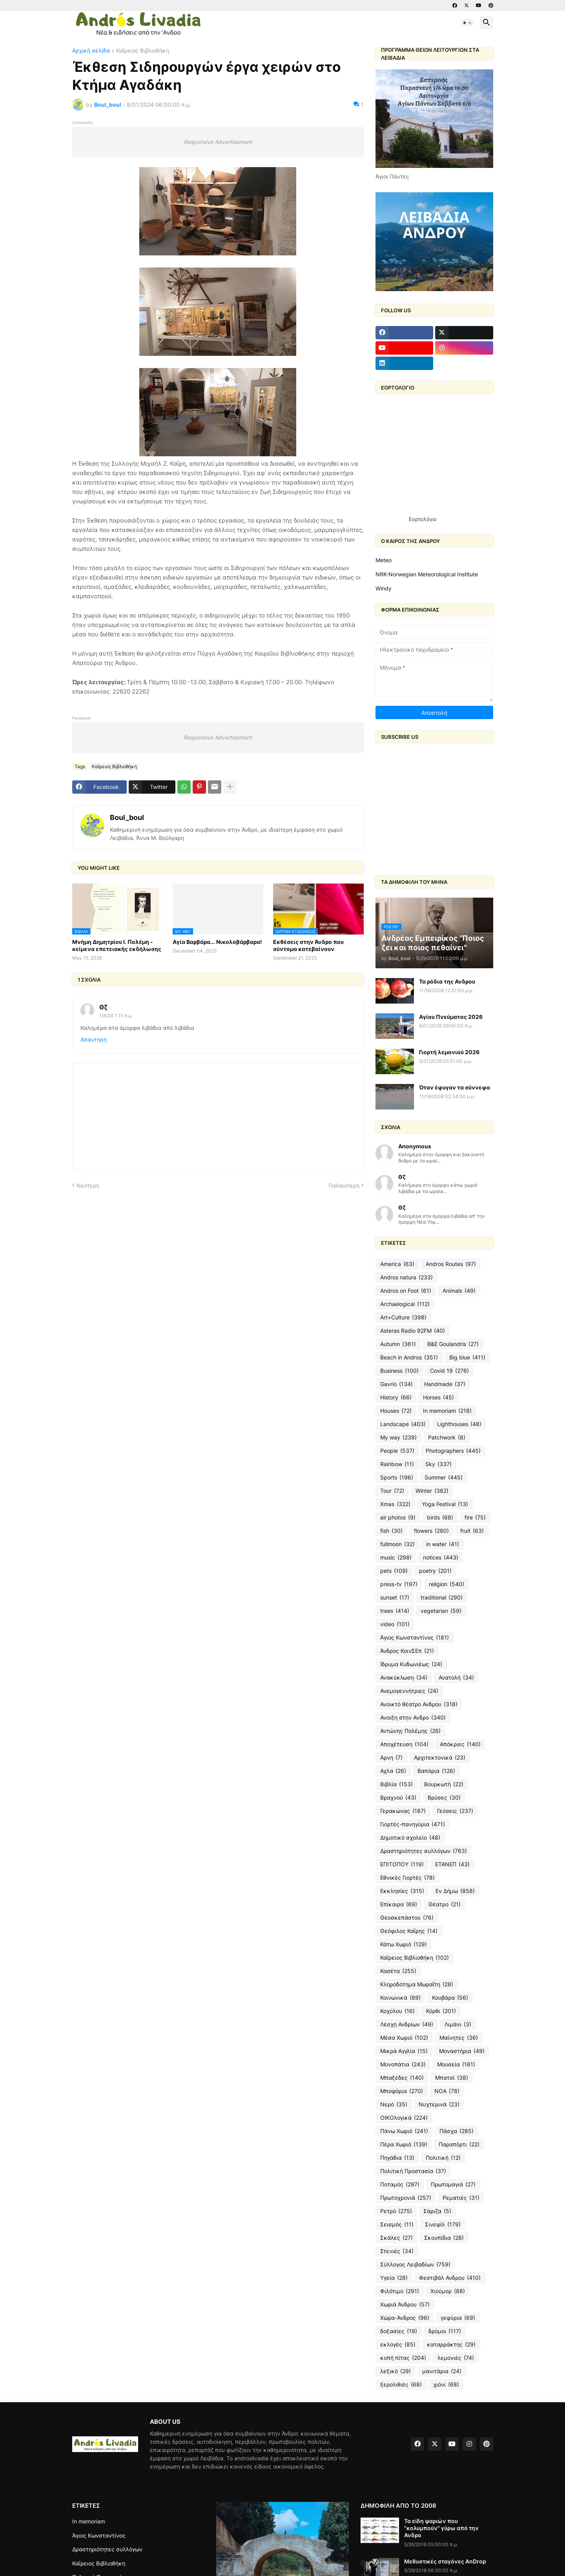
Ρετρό (396, 2211)
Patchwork (446, 1437)
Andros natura (406, 1277)
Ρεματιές (461, 2198)
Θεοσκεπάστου (407, 1918)
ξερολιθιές (401, 2384)
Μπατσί (451, 2078)
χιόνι (446, 2384)
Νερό (393, 2104)
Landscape (403, 1424)
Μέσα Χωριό (404, 2038)
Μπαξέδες (402, 2078)
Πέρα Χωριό (403, 2144)
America (397, 1264)
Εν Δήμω (455, 1891)
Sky (438, 1464)
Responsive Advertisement (218, 141)
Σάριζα (437, 2211)
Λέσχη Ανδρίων (406, 2024)
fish (391, 1531)
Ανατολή (456, 1678)
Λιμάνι (458, 2024)
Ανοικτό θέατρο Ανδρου (418, 1704)
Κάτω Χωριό (403, 1944)
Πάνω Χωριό (404, 2131)
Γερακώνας (403, 1811)
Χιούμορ (447, 2291)
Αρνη (391, 1758)
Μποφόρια (401, 2091)
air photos (398, 1517)
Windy (383, 588)
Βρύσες (444, 1798)
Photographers (453, 1451)
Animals (459, 1291)
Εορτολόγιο (423, 519)
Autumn (398, 1344)
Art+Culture (403, 1317)
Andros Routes (451, 1264)
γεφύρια (458, 2318)
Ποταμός (399, 2184)
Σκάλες (396, 2238)
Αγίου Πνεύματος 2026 (451, 1016)
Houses (396, 1411)
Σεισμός (397, 2224)
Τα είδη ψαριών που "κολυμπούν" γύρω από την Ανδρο (441, 2528)
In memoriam (447, 1411)
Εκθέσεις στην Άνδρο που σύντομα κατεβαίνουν (308, 945)
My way (398, 1437)
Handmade (444, 1384)
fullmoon (397, 1544)
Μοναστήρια (462, 2051)
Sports (396, 1477)
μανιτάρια (441, 2371)
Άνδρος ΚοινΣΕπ (407, 1651)
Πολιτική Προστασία (413, 2171)
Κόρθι (441, 2011)
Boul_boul (127, 817)
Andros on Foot (405, 1291)
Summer (444, 1477)
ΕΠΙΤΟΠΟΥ (402, 1864)
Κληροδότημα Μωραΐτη (416, 1984)
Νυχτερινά (439, 2104)
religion (446, 1584)
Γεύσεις (455, 1811)
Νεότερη (88, 1185)
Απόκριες (460, 1744)
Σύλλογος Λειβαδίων (415, 2264)
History (396, 1397)
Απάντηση (93, 1039)
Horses (438, 1397)
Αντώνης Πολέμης (410, 1731)
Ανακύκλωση (403, 1678)
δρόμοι (444, 2331)
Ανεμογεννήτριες (409, 1691)
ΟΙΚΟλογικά (404, 2118)
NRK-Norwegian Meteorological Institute (426, 574)
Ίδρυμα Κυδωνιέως (411, 1664)
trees (394, 1611)
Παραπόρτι (459, 2144)
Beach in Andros (409, 1357)
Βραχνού (398, 1798)
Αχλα (393, 1771)
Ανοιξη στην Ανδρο (413, 1718)
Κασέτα (398, 1971)
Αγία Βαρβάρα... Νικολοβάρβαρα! (217, 941)
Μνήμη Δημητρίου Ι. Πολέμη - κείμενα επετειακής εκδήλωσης (116, 945)
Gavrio (396, 1384)
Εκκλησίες (402, 1891)
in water (442, 1544)
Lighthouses (459, 1424)
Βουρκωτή (443, 1784)
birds (440, 1517)
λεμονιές (455, 2358)
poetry (435, 1571)
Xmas (395, 1504)
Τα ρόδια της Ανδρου (447, 981)
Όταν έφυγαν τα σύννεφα (454, 1087)
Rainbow (397, 1464)
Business (399, 1371)
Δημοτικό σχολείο (410, 1838)
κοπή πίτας (403, 2358)
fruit (472, 1531)
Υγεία (394, 2278)
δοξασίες (398, 2331)
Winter (432, 1491)
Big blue (467, 1357)
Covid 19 (449, 1371)
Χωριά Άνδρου (405, 2304)
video (395, 1624)
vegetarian (441, 1611)
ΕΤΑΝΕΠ (452, 1864)
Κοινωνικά (400, 1998)
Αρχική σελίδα (91, 51)
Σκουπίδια (444, 2238)
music (396, 1557)
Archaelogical (405, 1304)
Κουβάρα (450, 1998)
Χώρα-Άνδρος (404, 2318)
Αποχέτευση (404, 1744)
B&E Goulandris (453, 1344)
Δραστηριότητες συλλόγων (423, 1851)
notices (440, 1557)
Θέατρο (444, 1904)
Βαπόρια (436, 1771)
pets (394, 1571)
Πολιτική (443, 2158)
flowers (431, 1531)
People (397, 1451)
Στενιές (397, 2251)
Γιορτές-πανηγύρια (412, 1824)
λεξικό (395, 2371)
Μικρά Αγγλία (404, 2051)
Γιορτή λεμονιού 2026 (449, 1052)
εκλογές (398, 2344)
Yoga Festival (445, 1504)
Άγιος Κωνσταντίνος (414, 1637)
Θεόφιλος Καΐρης (408, 1931)
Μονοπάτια (403, 2064)
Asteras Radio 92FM (412, 1331)
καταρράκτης (451, 2344)
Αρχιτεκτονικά (439, 1758)
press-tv (398, 1584)
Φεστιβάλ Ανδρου (450, 2278)
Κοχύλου (397, 2011)
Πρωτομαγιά (453, 2184)
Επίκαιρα (398, 1904)
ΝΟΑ (446, 2091)
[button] (467, 23)
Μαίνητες (458, 2038)
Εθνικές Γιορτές (407, 1878)
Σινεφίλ (443, 2224)
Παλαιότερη (343, 1185)
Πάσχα (456, 2131)
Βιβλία (396, 1784)
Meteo (383, 560)
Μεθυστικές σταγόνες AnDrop (445, 2561)
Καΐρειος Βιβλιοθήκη (142, 51)
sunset (394, 1597)
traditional (442, 1597)
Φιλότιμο (399, 2291)
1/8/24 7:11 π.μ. (116, 1015)
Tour (392, 1491)
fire (475, 1517)
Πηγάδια (397, 2158)
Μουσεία (456, 2064)
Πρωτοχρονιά (405, 2198)
